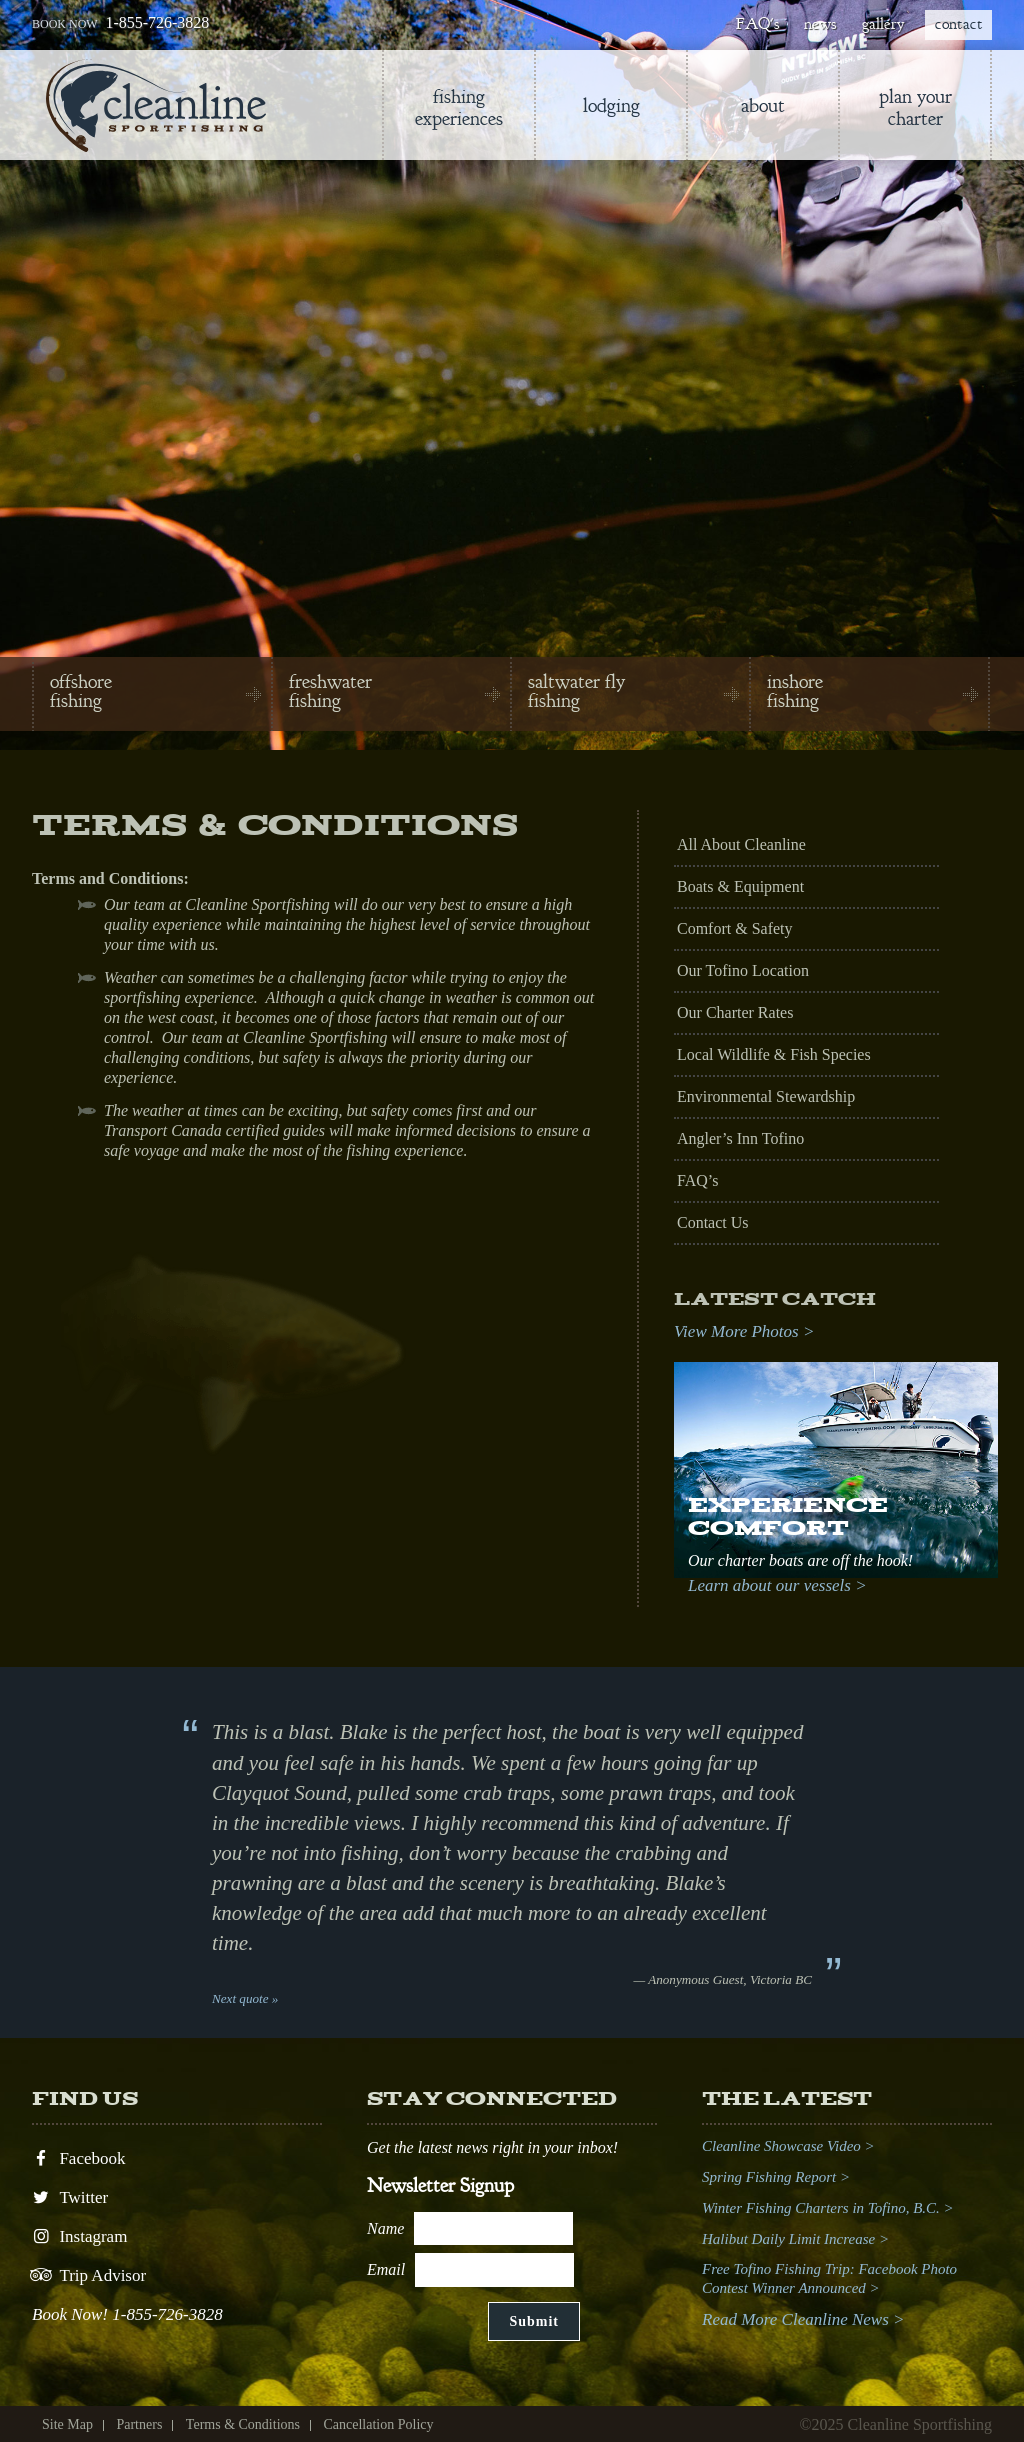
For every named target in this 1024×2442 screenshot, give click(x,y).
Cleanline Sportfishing (156, 105)
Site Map (67, 2424)
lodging (611, 105)
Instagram (79, 2236)
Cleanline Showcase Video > (788, 2146)
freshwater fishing (330, 691)
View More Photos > (744, 1331)
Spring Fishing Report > (776, 2177)
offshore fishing (81, 691)
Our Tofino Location (743, 970)
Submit (534, 2321)
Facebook (78, 2158)
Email (386, 2269)
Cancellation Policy (378, 2424)
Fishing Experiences (459, 107)
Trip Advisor (89, 2275)
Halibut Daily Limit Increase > (795, 2239)
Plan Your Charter (915, 107)
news (820, 24)
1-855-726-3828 (157, 22)
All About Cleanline (741, 844)
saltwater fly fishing (576, 691)
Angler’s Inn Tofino (740, 1138)
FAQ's (757, 24)
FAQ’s (698, 1180)
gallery (883, 24)
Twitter (70, 2197)
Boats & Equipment (740, 886)
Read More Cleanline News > (803, 2319)
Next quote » (245, 1998)
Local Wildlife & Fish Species (774, 1054)
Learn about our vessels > (777, 1585)
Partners (139, 2424)
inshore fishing (795, 691)
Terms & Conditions (243, 2424)
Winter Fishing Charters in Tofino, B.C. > (828, 2208)
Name (385, 2228)
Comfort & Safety (735, 928)
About (763, 105)
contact (958, 24)
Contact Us (713, 1222)
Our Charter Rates (735, 1012)
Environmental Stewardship (766, 1096)
